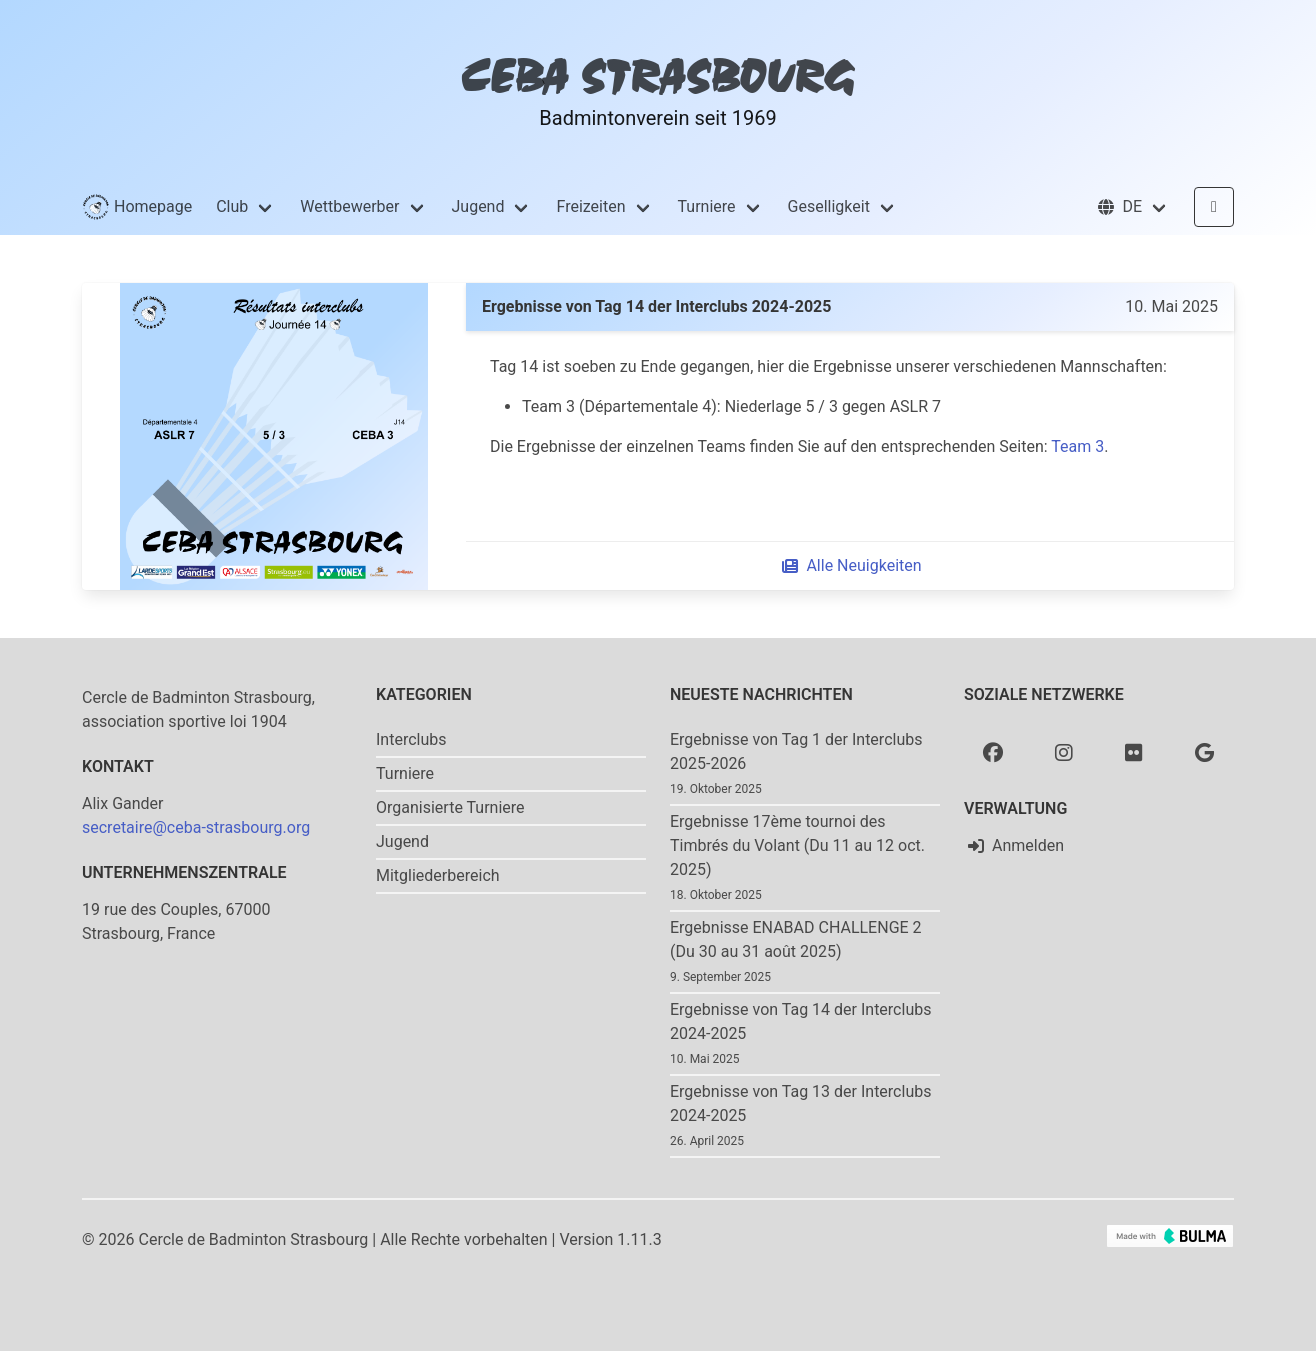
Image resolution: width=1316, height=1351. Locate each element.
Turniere (707, 206)
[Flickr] (1134, 752)
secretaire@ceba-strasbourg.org (196, 827)
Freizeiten (590, 206)
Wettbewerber (349, 206)
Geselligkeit (829, 206)
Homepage (137, 207)
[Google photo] (1205, 752)
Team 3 (1077, 446)
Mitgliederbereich (438, 875)
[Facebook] (993, 752)
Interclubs (411, 739)
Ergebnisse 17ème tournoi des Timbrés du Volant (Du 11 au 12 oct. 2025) (797, 845)
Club (232, 206)
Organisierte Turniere (450, 807)
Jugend (478, 206)
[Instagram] (1064, 752)
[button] (1132, 207)
